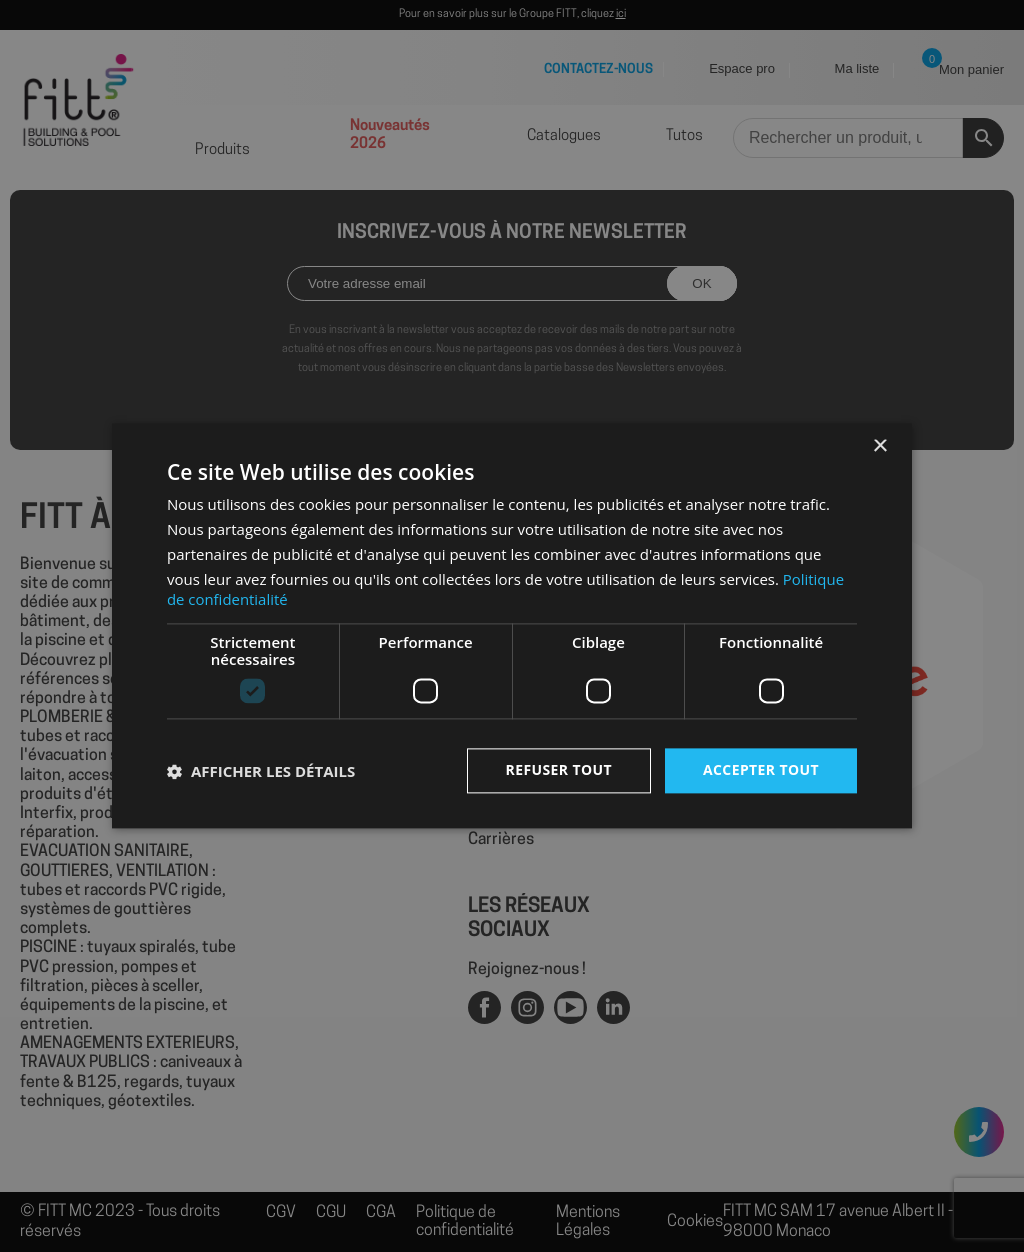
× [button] (879, 446)
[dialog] (512, 626)
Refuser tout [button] (558, 770)
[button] (261, 771)
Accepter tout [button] (761, 770)
